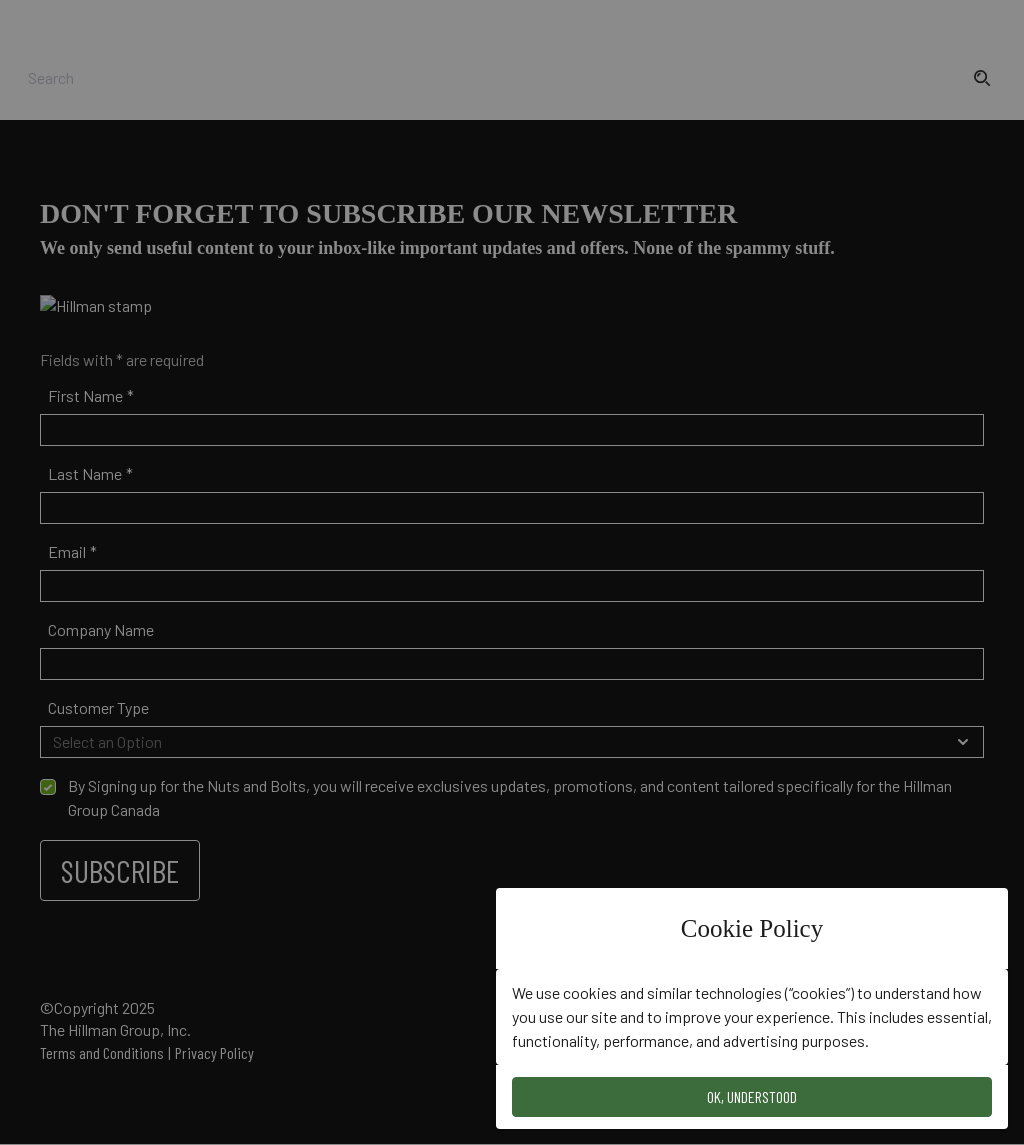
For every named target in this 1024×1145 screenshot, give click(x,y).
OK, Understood (752, 1096)
